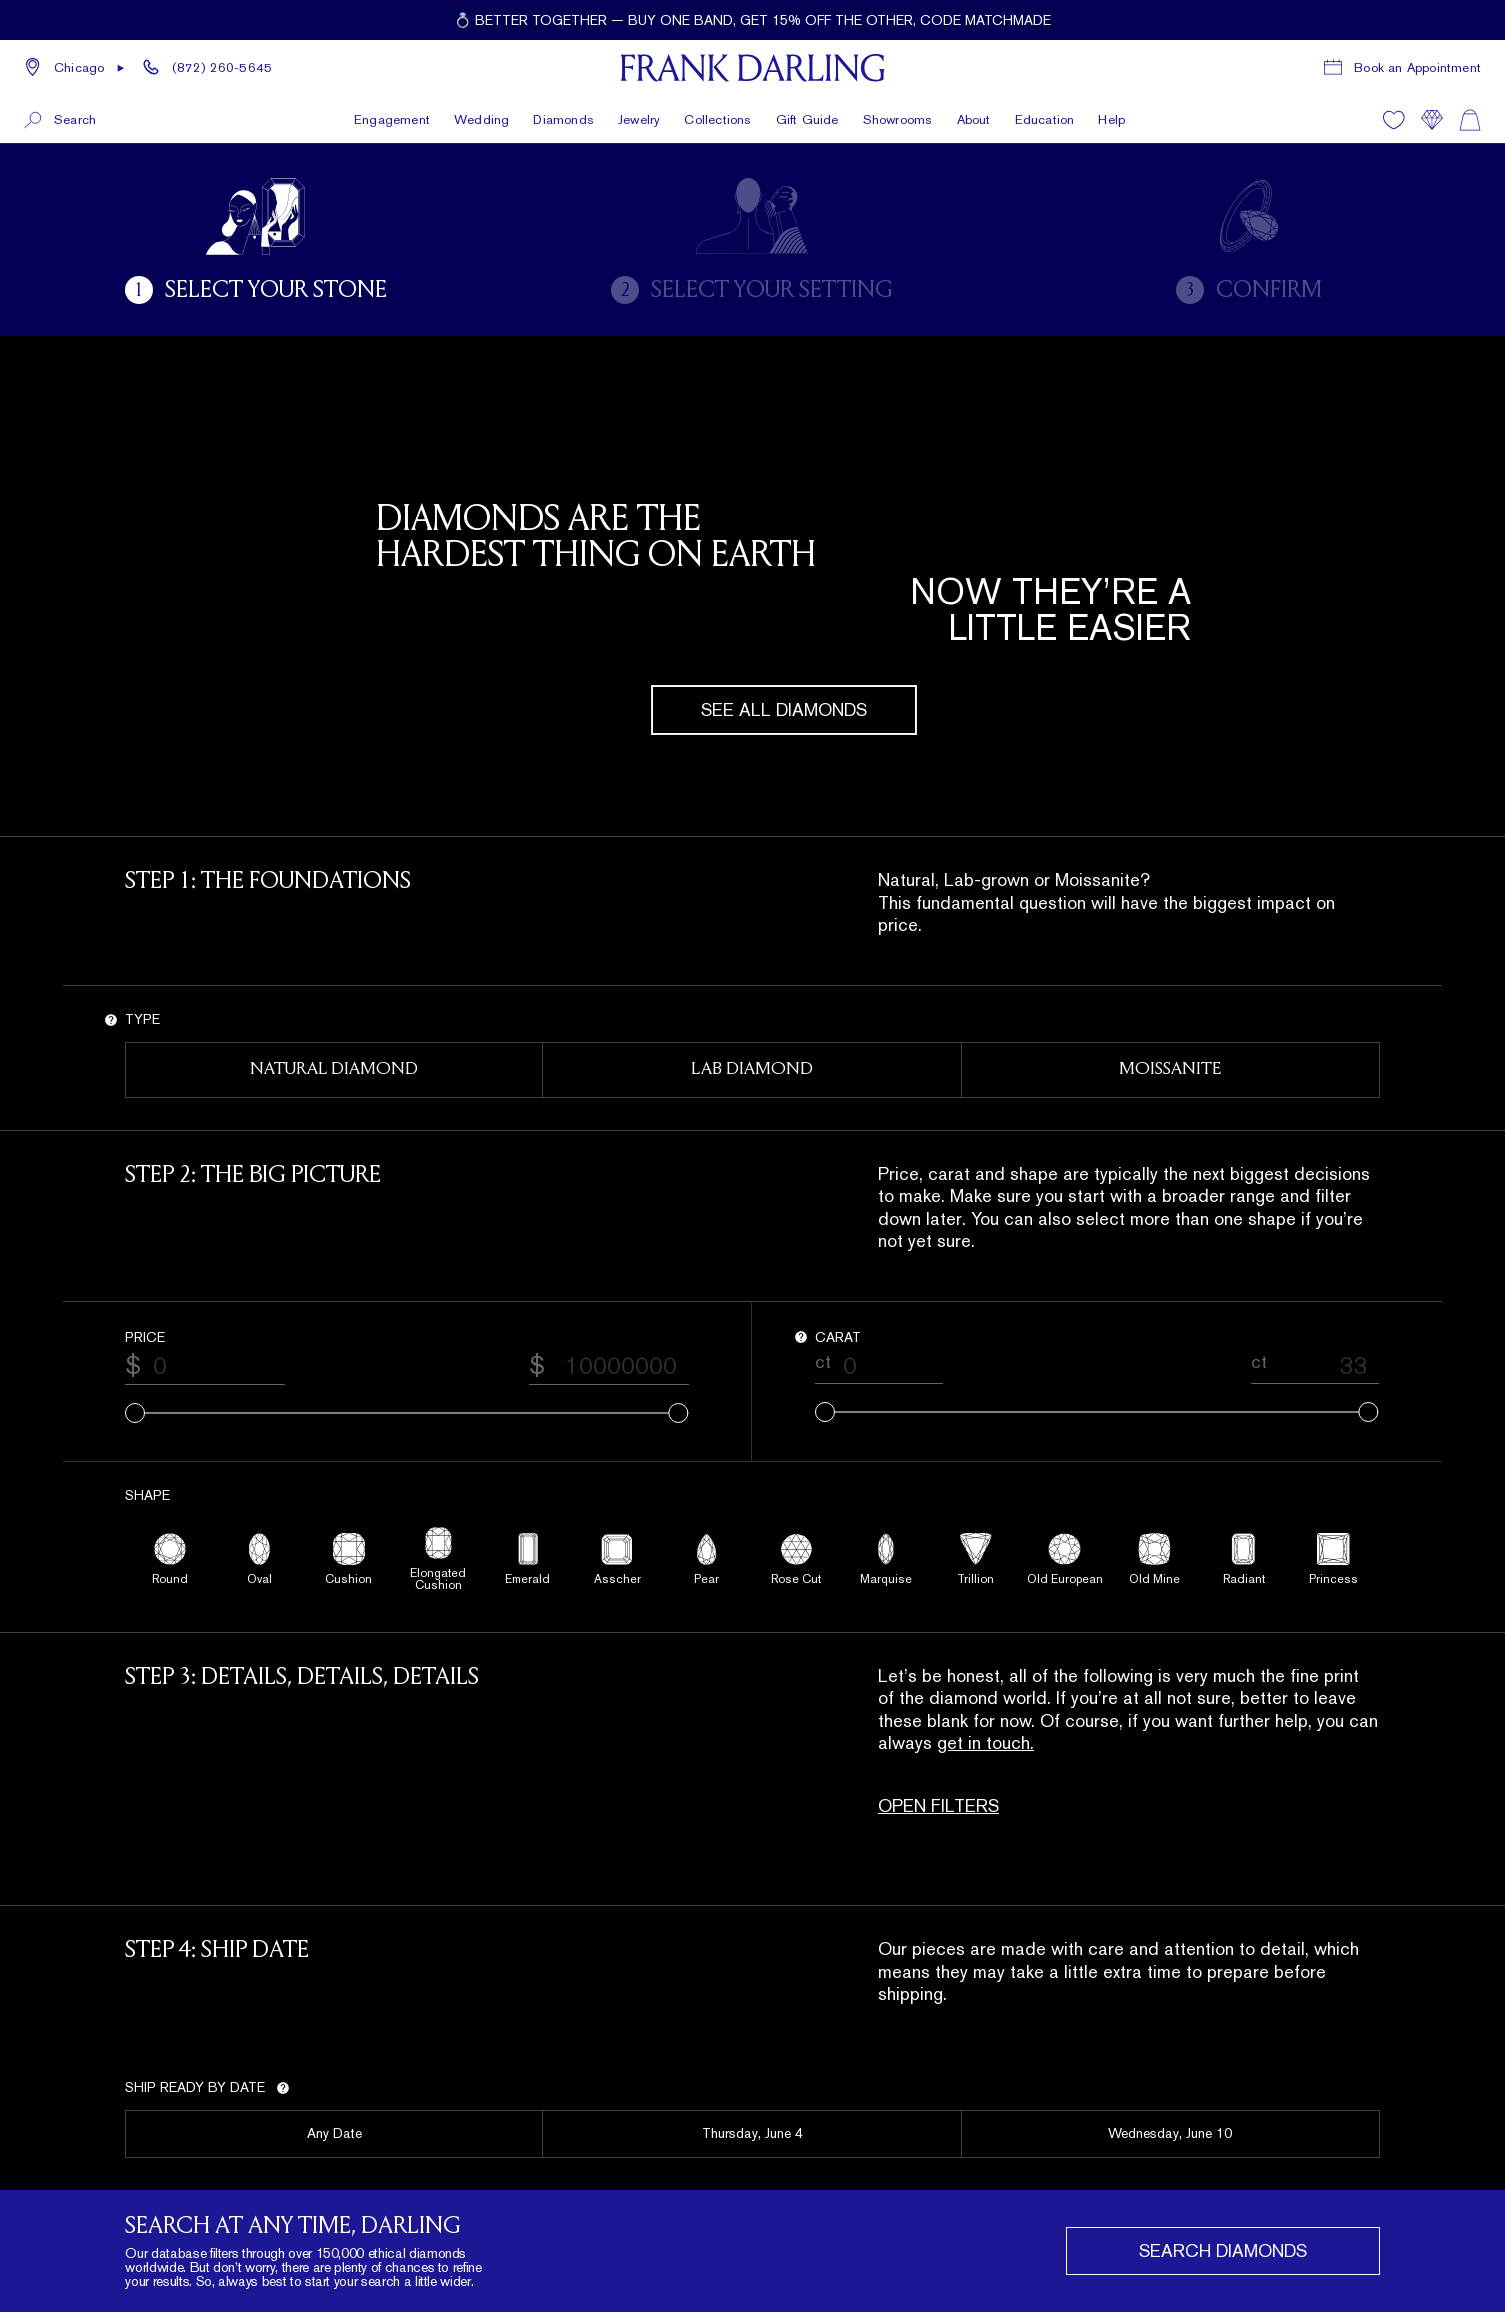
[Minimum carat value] (887, 1365)
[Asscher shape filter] (618, 1559)
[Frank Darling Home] (752, 68)
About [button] (974, 119)
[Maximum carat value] (1323, 1365)
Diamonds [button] (563, 119)
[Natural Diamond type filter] (334, 1070)
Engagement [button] (392, 119)
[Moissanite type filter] (1171, 1070)
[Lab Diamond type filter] (752, 1070)
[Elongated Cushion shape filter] (439, 1559)
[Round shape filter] (170, 1559)
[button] (75, 68)
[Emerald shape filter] (528, 1559)
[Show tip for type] (111, 1020)
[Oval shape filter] (260, 1559)
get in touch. (985, 1742)
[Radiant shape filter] (1245, 1559)
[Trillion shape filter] (976, 1559)
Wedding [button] (481, 119)
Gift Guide (807, 119)
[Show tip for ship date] (283, 2088)
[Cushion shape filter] (349, 1559)
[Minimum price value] (213, 1366)
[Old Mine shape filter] (1155, 1559)
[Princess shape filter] (1334, 1559)
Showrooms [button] (898, 119)
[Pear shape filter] (708, 1559)
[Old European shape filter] (1066, 1559)
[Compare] (1432, 120)
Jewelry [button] (639, 119)
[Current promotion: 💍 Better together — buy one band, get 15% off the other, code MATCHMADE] (752, 20)
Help (1111, 119)
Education (1045, 119)
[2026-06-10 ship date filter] (1171, 2134)
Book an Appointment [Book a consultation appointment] (1417, 67)
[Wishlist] (1394, 120)
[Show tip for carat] (801, 1337)
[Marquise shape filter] (887, 1559)
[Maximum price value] (617, 1366)
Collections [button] (717, 119)
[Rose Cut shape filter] (797, 1559)
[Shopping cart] (1470, 120)
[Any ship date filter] (334, 2134)
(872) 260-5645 (222, 67)
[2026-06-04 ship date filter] (752, 2134)
